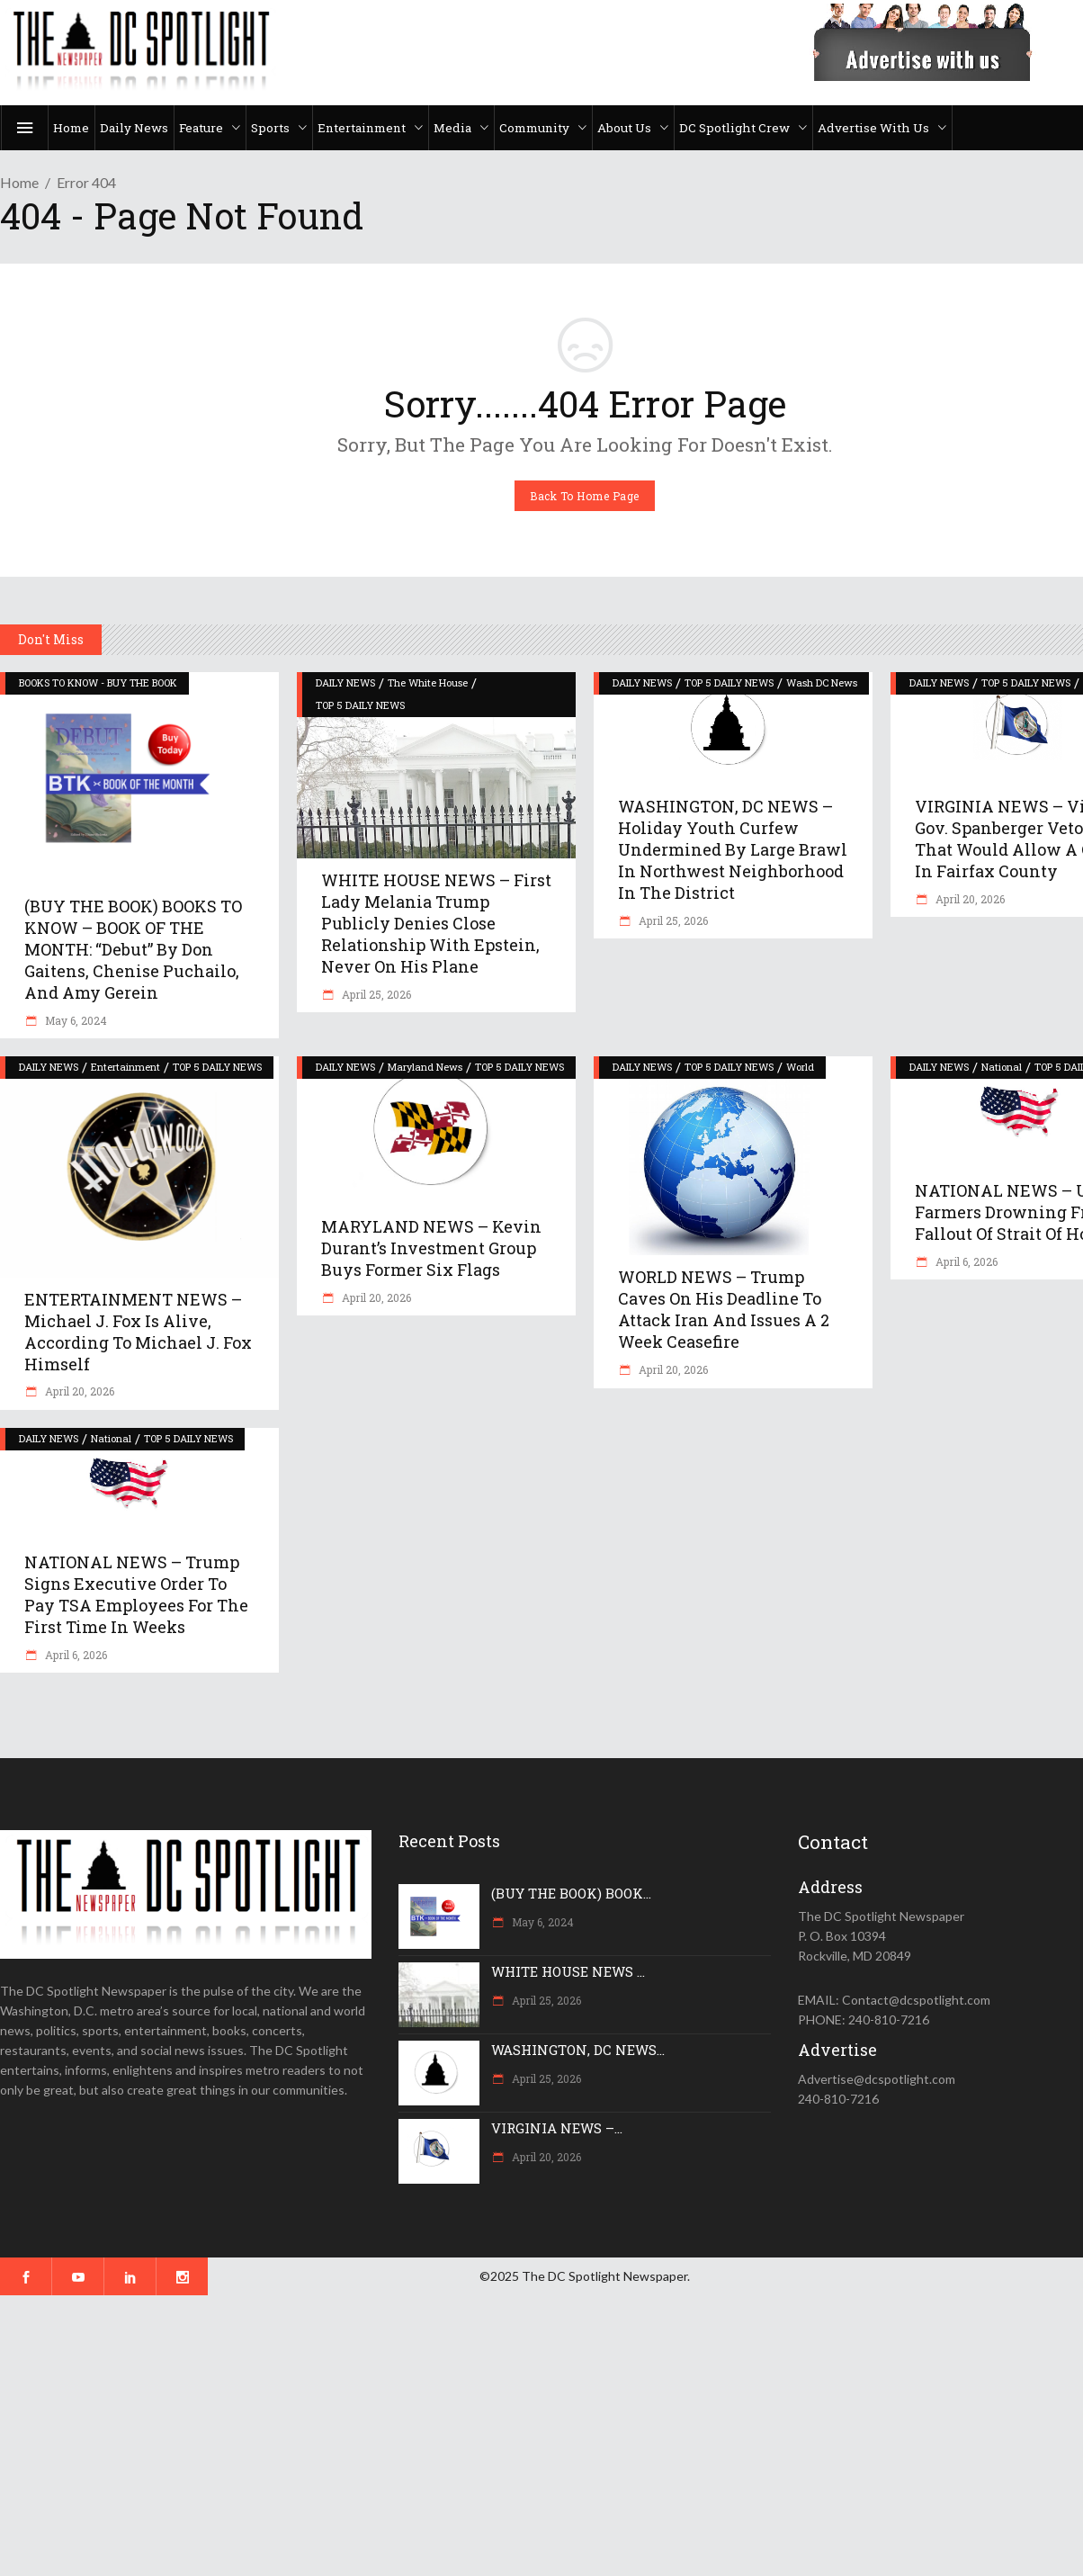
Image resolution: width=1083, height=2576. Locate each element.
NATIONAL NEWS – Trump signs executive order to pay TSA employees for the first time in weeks (136, 1594)
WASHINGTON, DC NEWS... (578, 2050)
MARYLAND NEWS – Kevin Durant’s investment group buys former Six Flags (431, 1248)
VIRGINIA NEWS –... (556, 2128)
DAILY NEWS (345, 682)
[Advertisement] (539, 2436)
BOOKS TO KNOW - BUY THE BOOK (98, 682)
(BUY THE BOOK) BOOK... (571, 1893)
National (1001, 1066)
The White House (428, 682)
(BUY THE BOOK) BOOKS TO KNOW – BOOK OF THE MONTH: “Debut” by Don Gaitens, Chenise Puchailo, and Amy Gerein (133, 949)
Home (19, 182)
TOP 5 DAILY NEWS (360, 705)
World (800, 1066)
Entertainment (125, 1066)
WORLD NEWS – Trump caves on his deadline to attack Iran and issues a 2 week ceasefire (723, 1309)
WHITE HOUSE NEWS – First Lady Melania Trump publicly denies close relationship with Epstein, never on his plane (436, 923)
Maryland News (425, 1066)
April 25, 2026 (375, 994)
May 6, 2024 (74, 1020)
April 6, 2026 (965, 1261)
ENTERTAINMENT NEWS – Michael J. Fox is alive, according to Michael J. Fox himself (138, 1331)
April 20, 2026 (969, 899)
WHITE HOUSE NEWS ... (568, 1971)
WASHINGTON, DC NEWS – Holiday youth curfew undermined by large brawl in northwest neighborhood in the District (732, 849)
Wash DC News (821, 682)
